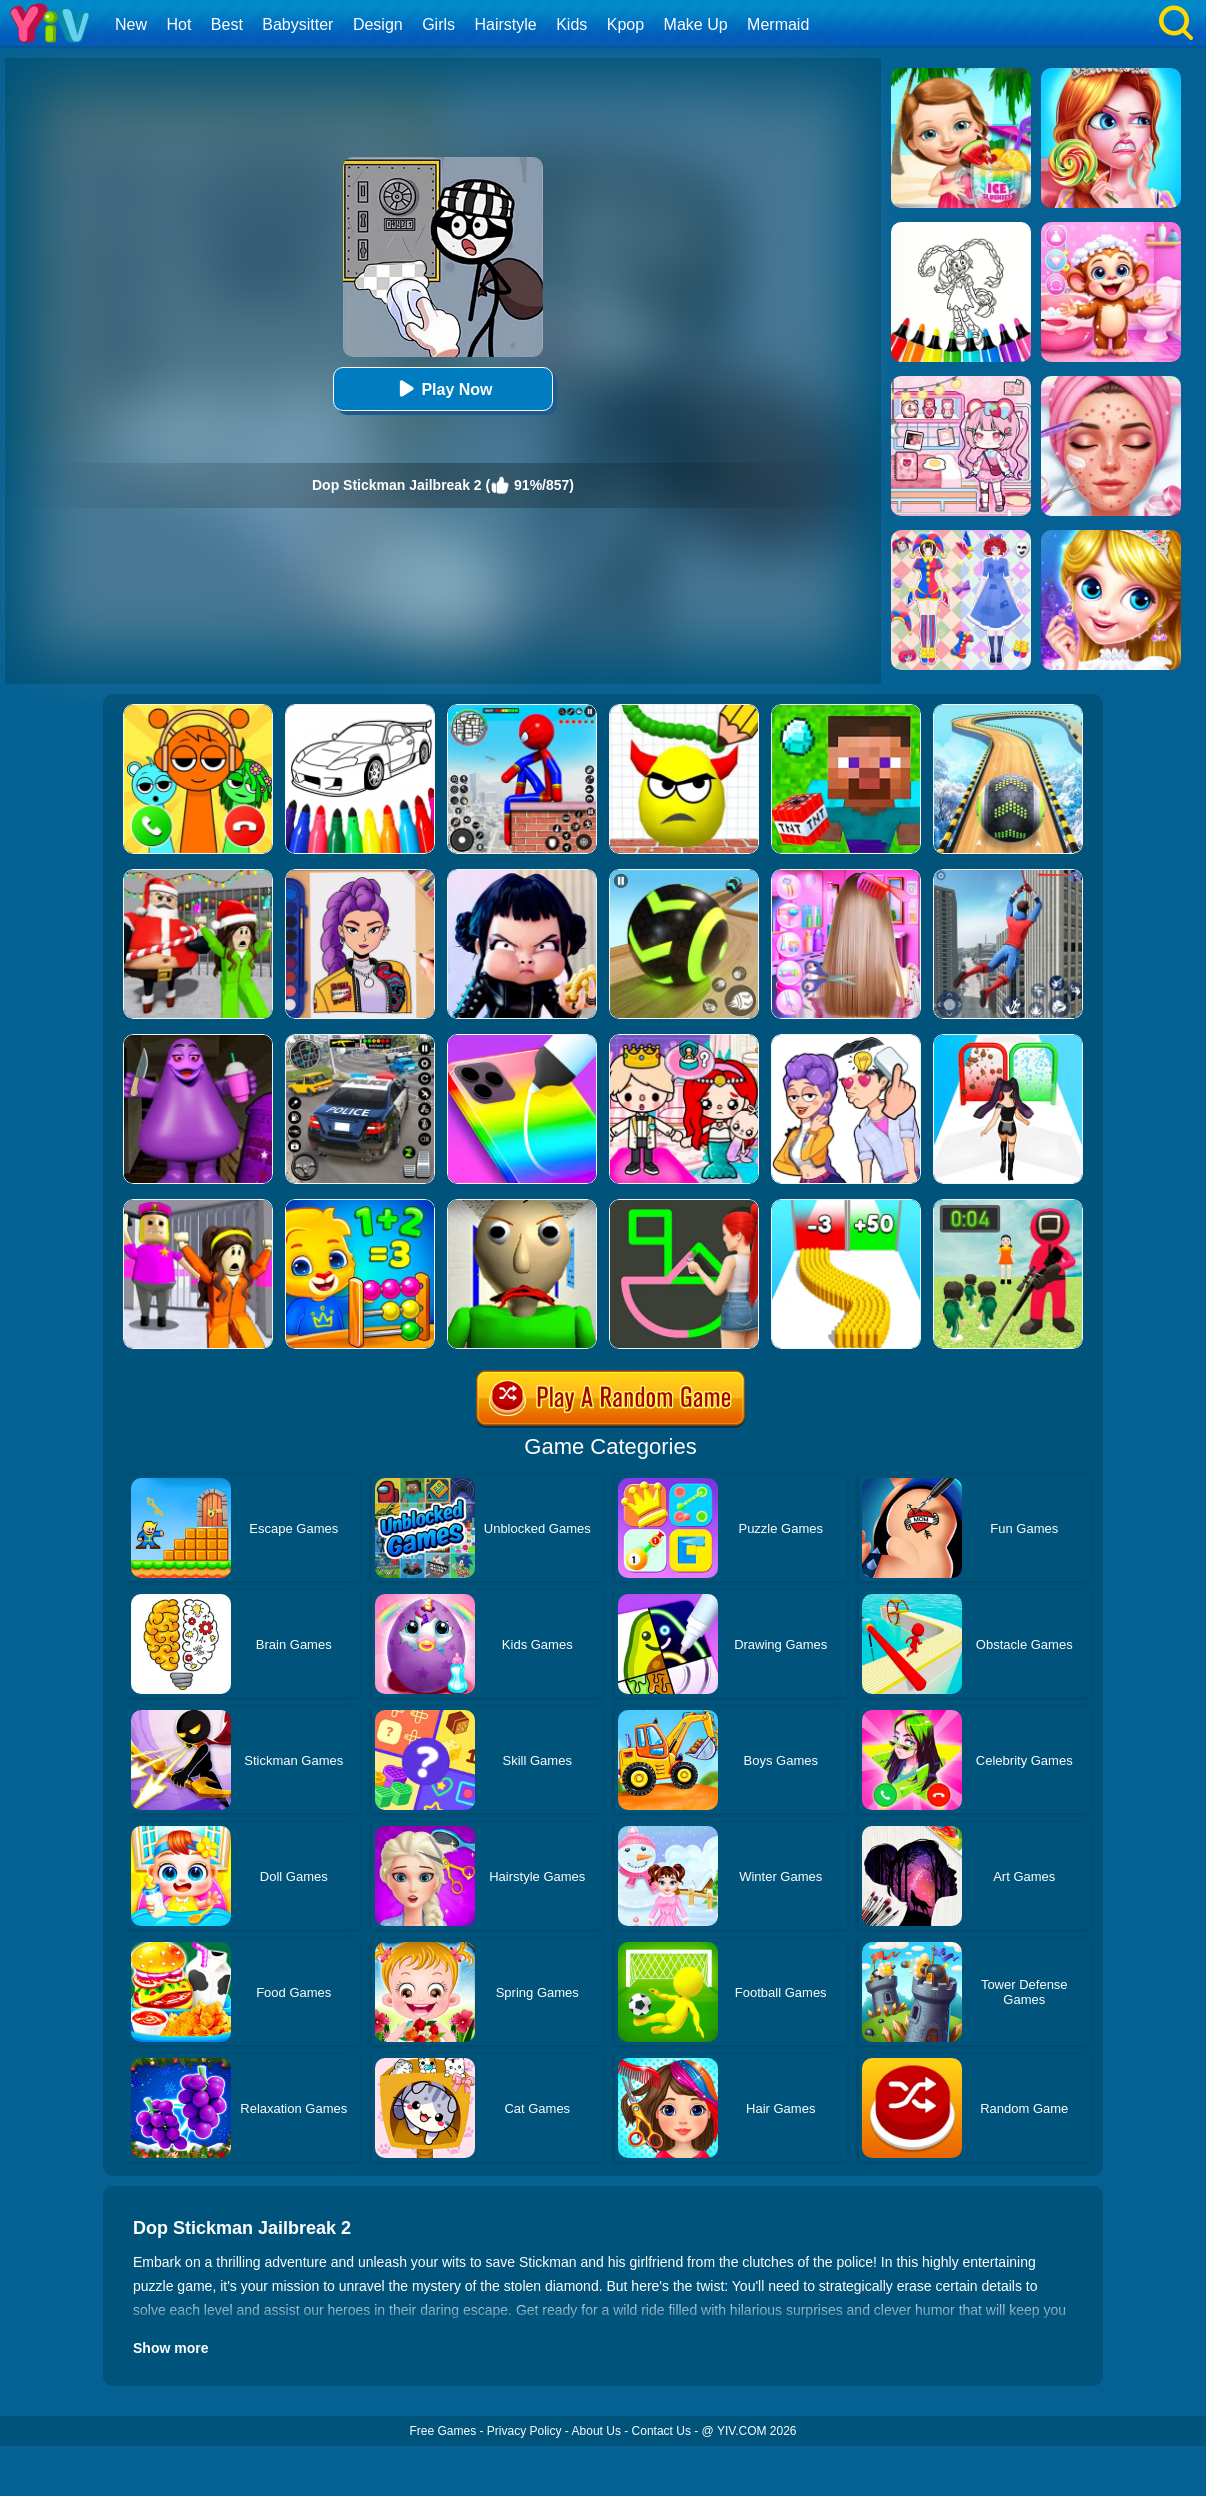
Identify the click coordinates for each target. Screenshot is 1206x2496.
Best (227, 24)
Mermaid (778, 24)
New (131, 24)
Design (378, 24)
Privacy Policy (524, 2431)
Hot (178, 24)
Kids (571, 24)
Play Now (442, 388)
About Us (596, 2431)
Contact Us (661, 2431)
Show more (170, 2348)
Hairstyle (506, 24)
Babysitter (297, 24)
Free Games (442, 2431)
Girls (438, 24)
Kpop (625, 24)
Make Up (696, 24)
